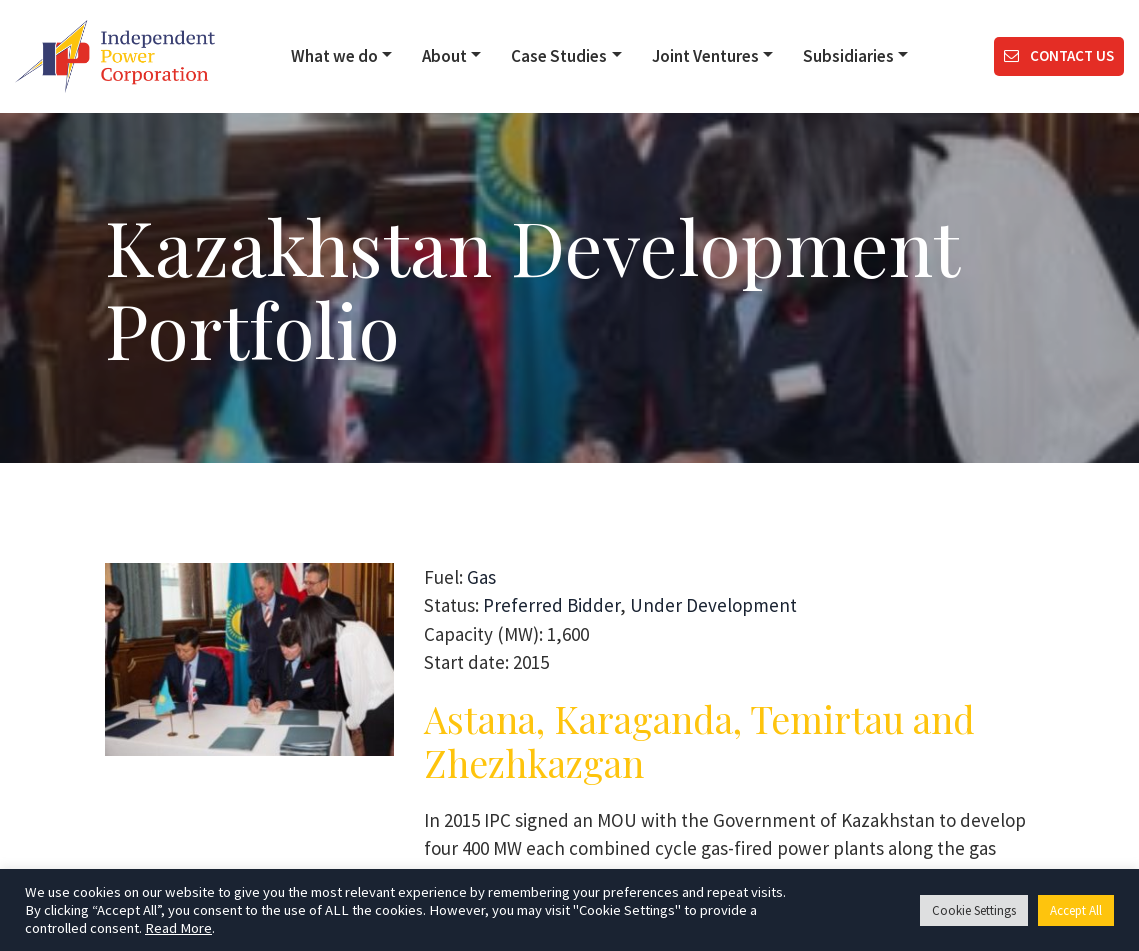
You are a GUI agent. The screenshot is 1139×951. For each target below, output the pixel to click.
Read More (178, 928)
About (444, 56)
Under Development (713, 605)
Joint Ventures (705, 56)
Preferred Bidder (551, 605)
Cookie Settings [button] (974, 910)
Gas (481, 577)
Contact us (1059, 55)
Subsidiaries (848, 56)
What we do (334, 56)
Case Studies (559, 56)
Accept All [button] (1076, 910)
